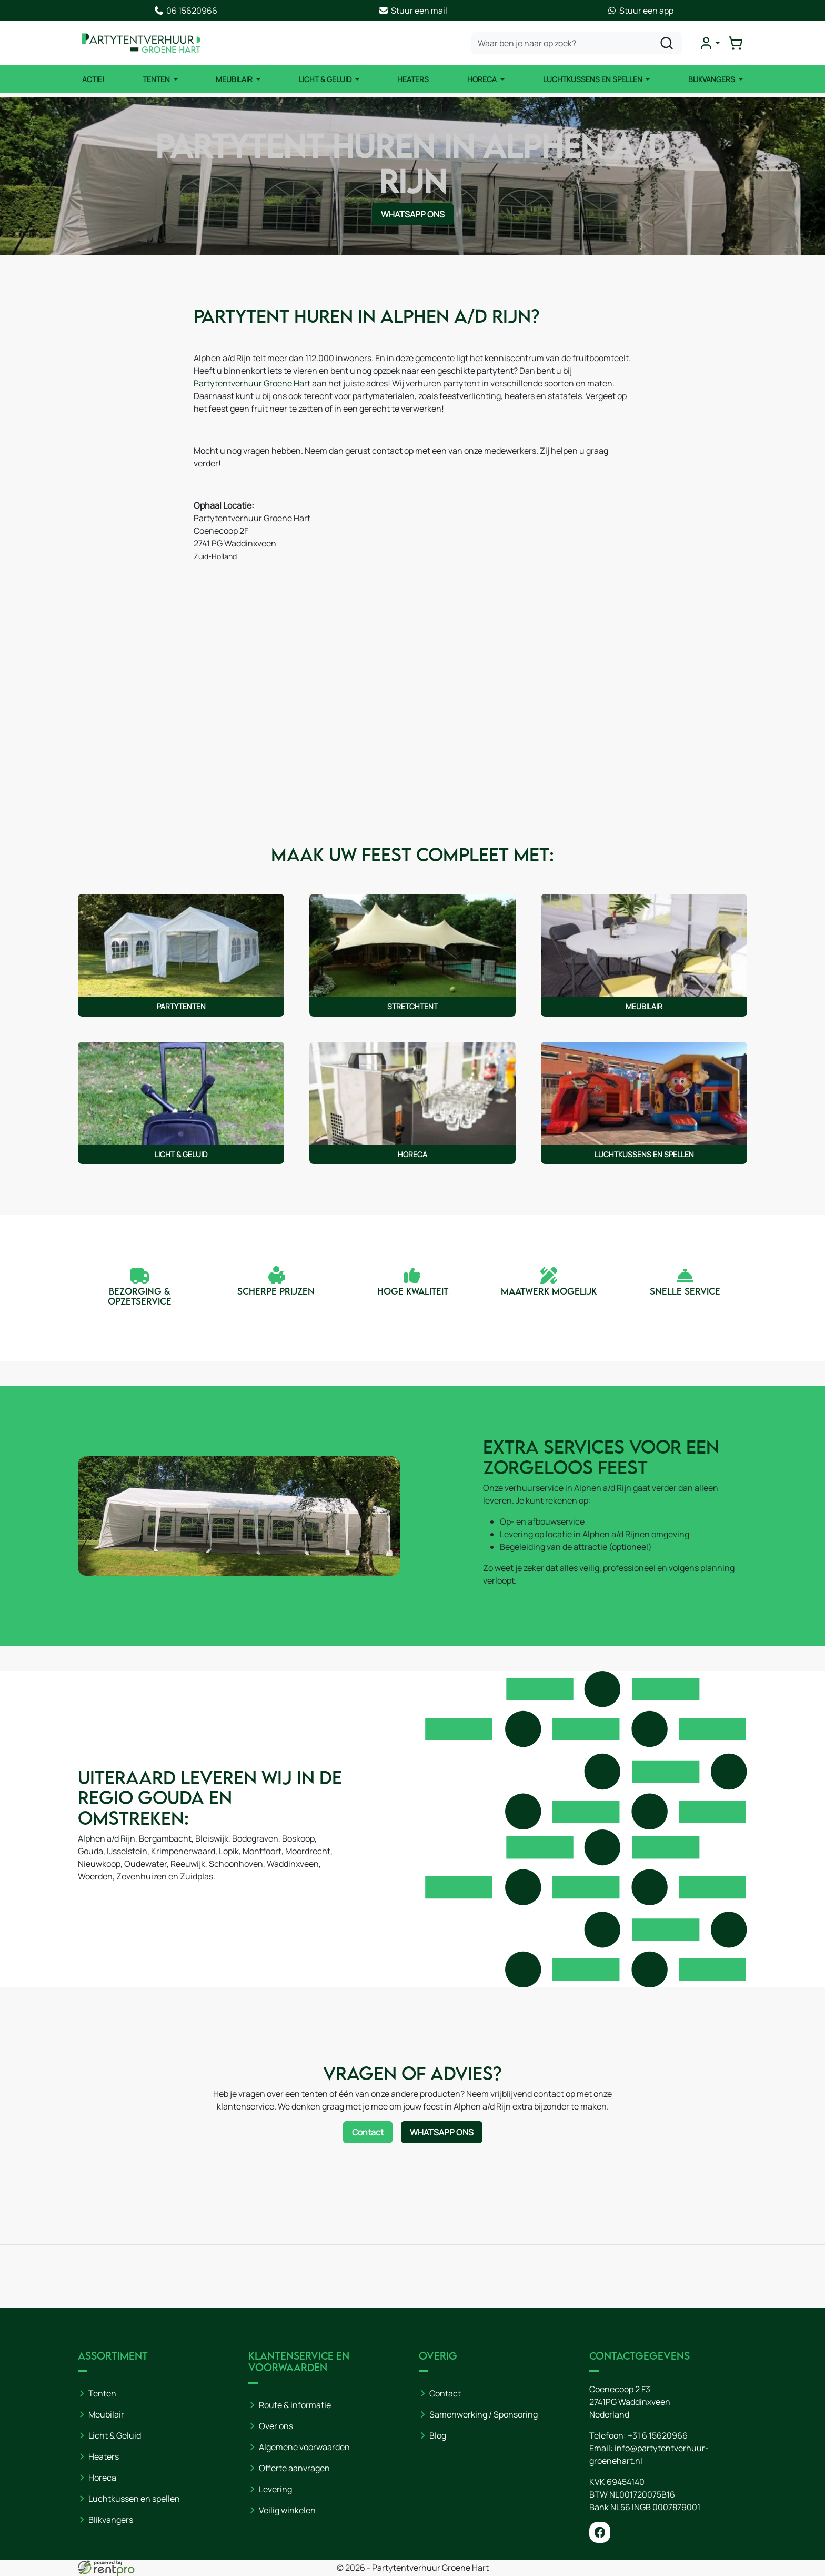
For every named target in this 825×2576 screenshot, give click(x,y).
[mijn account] (709, 43)
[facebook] (599, 2532)
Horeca (482, 79)
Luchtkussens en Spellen (593, 79)
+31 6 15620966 (658, 2435)
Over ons (276, 2426)
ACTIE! (93, 79)
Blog (437, 2435)
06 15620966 (185, 10)
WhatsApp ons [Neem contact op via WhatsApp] (413, 214)
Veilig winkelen (287, 2510)
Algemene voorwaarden (304, 2447)
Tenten (157, 79)
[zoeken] (666, 43)
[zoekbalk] (576, 43)
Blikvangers (712, 79)
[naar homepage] (141, 43)
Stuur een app (640, 10)
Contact (445, 2393)
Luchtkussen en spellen (134, 2498)
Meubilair (235, 79)
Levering (275, 2489)
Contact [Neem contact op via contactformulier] (368, 2132)
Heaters (413, 79)
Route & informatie (295, 2405)
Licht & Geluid (326, 79)
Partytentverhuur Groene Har (250, 383)
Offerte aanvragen (294, 2468)
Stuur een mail (412, 10)
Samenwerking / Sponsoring (483, 2414)
